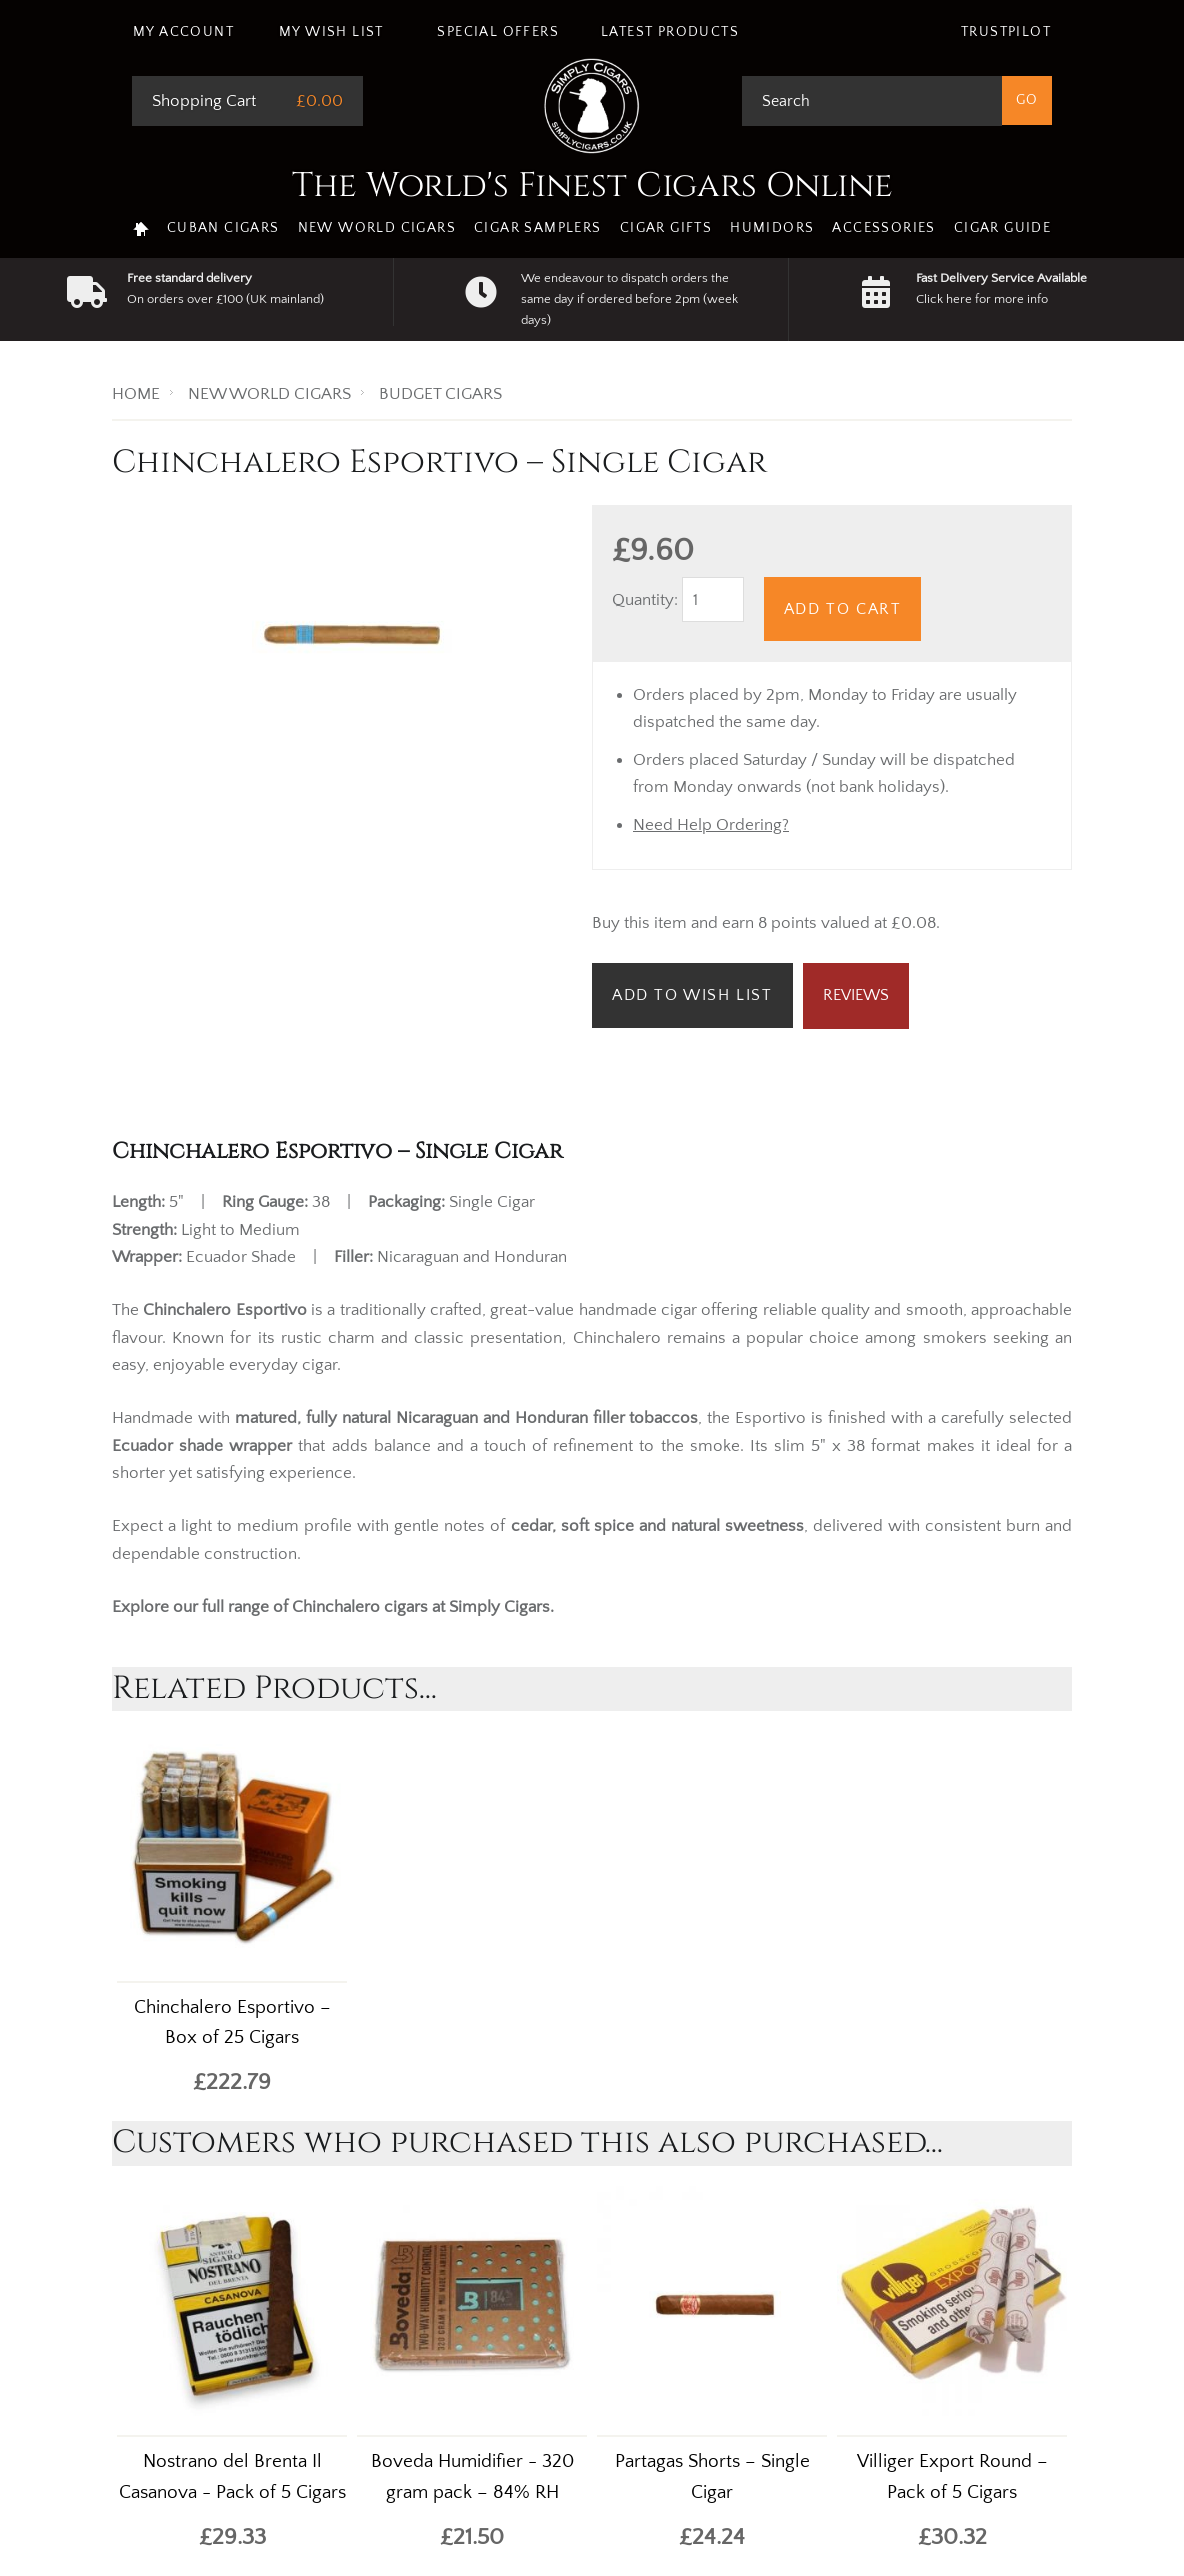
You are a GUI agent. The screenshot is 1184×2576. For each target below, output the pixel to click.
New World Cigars (377, 228)
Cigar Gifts (666, 228)
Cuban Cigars (223, 228)
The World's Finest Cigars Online (592, 186)
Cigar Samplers (538, 228)
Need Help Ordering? (711, 825)
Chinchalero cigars (360, 1607)
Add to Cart (843, 609)
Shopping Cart (204, 101)
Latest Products (670, 32)
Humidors (772, 228)
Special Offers (498, 32)
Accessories (883, 228)
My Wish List (331, 32)
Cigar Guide (1002, 228)
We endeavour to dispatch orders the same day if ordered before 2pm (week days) (629, 299)
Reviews (856, 995)
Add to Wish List (692, 995)
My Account (183, 32)
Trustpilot (1006, 32)
